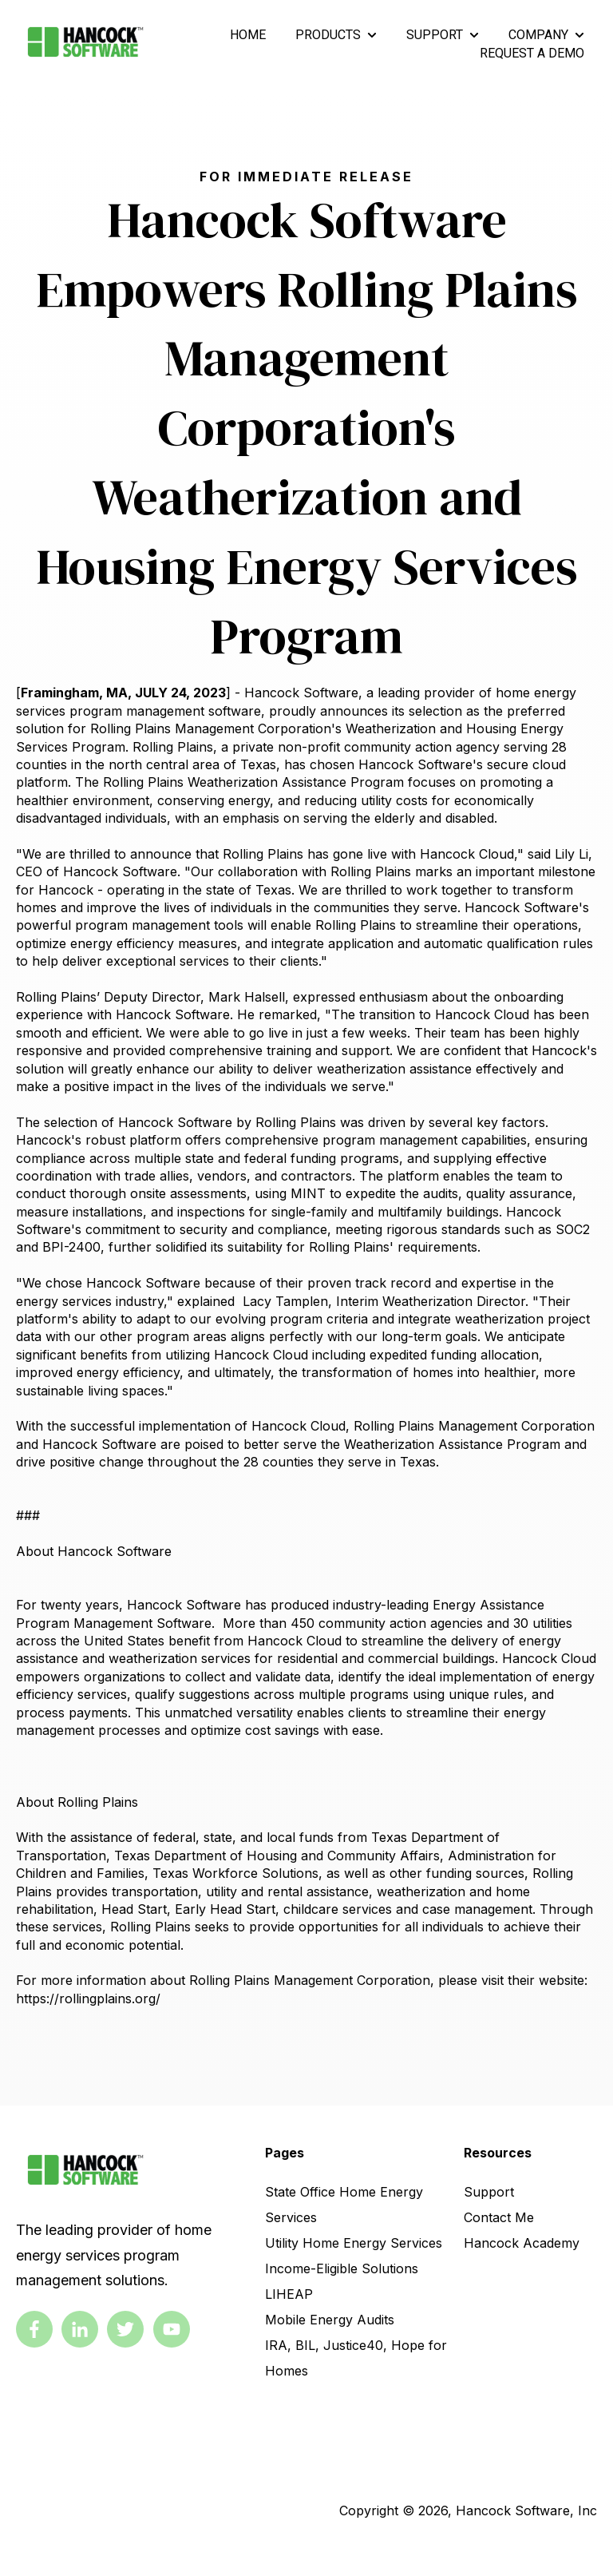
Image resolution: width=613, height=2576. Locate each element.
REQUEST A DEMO (532, 53)
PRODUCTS (328, 34)
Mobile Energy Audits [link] (329, 2320)
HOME (248, 34)
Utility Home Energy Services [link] (353, 2243)
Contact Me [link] (499, 2217)
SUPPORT (434, 34)
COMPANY (538, 34)
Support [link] (489, 2192)
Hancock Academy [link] (521, 2243)
